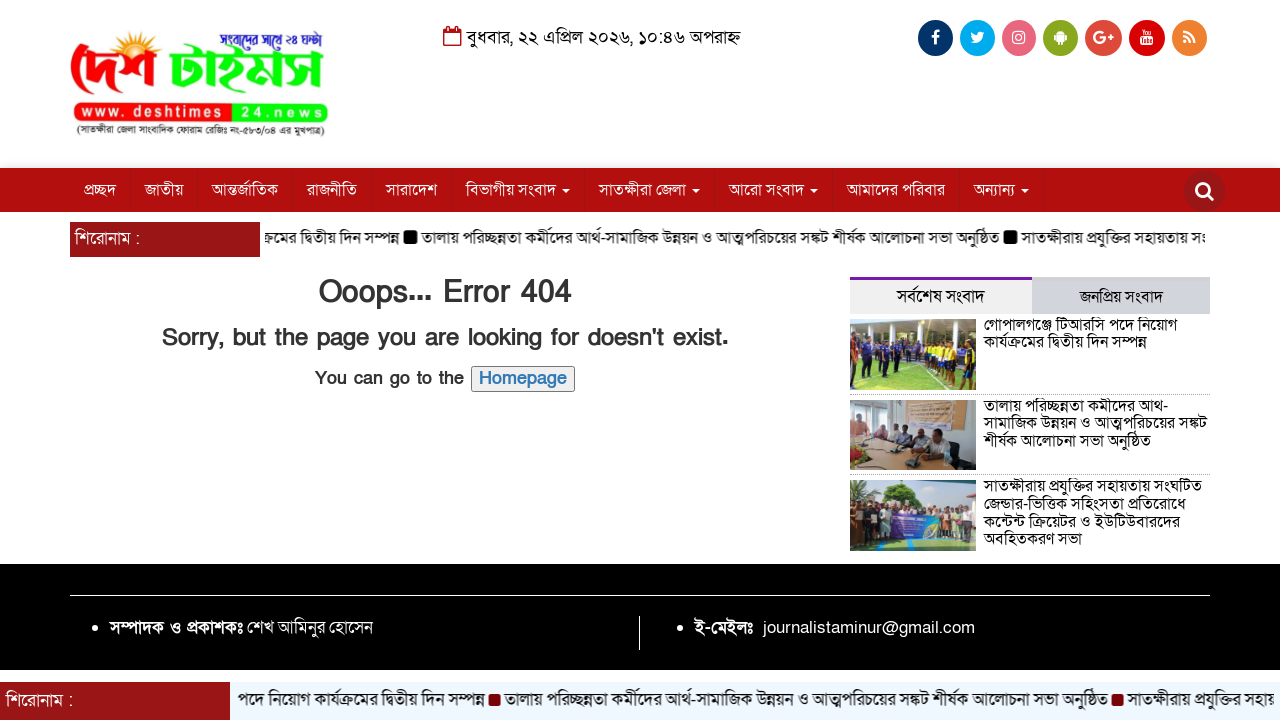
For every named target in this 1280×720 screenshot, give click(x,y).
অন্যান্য (1001, 190)
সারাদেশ (411, 190)
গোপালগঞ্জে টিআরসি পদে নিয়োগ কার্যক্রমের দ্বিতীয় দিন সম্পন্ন (1080, 334)
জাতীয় (164, 190)
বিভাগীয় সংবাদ (518, 190)
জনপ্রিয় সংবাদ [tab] (1121, 297)
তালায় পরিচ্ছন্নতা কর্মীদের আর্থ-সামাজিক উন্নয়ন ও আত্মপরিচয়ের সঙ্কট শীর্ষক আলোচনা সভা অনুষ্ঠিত (718, 238)
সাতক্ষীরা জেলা (649, 190)
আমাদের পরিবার (896, 190)
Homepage (523, 378)
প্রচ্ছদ (100, 190)
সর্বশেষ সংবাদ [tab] (941, 296)
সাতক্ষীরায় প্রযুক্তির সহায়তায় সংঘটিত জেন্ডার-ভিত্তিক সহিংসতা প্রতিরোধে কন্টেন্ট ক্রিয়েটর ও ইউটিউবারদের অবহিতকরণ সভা (1093, 512)
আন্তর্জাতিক (245, 190)
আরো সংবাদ (773, 190)
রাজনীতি (332, 190)
